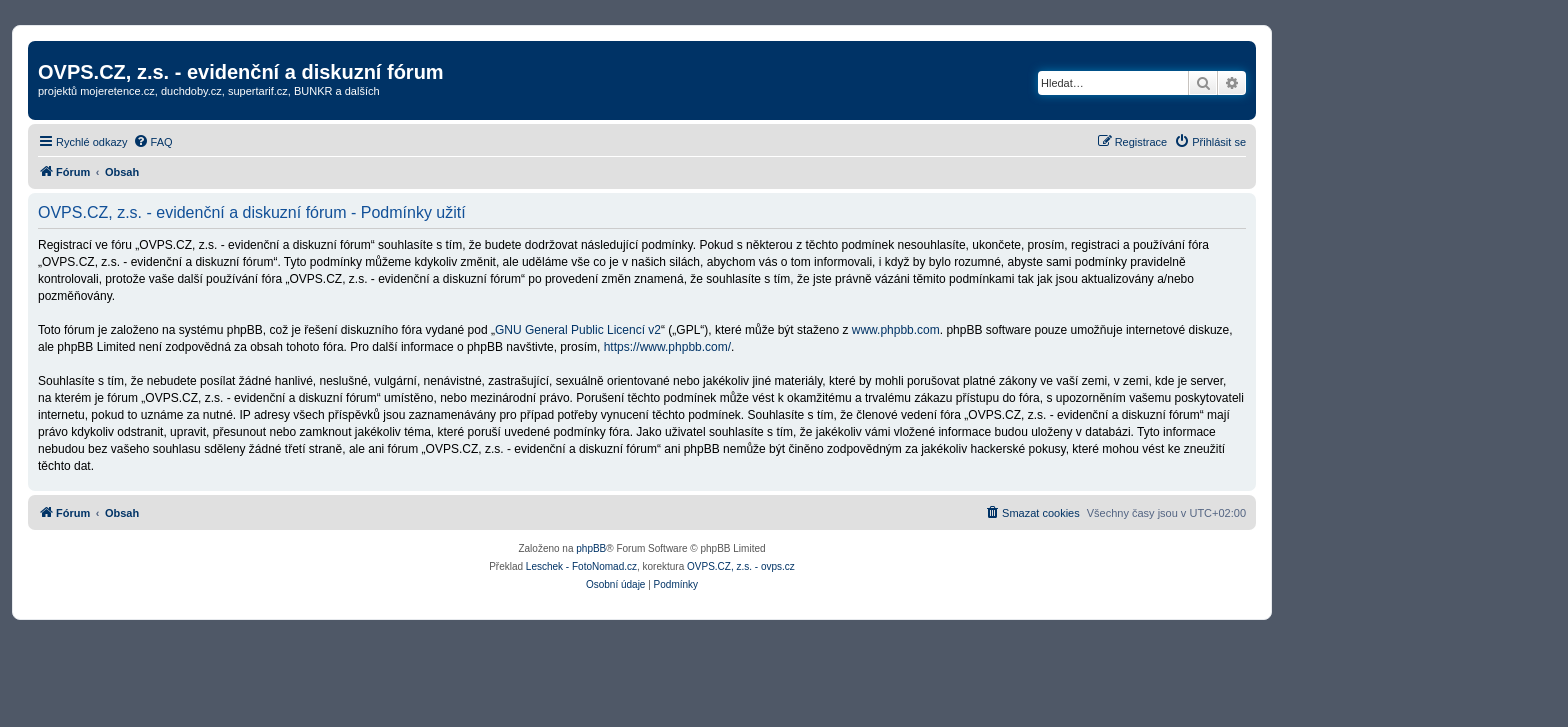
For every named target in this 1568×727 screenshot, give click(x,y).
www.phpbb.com (896, 330)
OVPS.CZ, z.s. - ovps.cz (741, 566)
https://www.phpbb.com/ (667, 347)
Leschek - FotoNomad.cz (581, 566)
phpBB (591, 548)
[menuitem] (153, 142)
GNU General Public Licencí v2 (578, 330)
